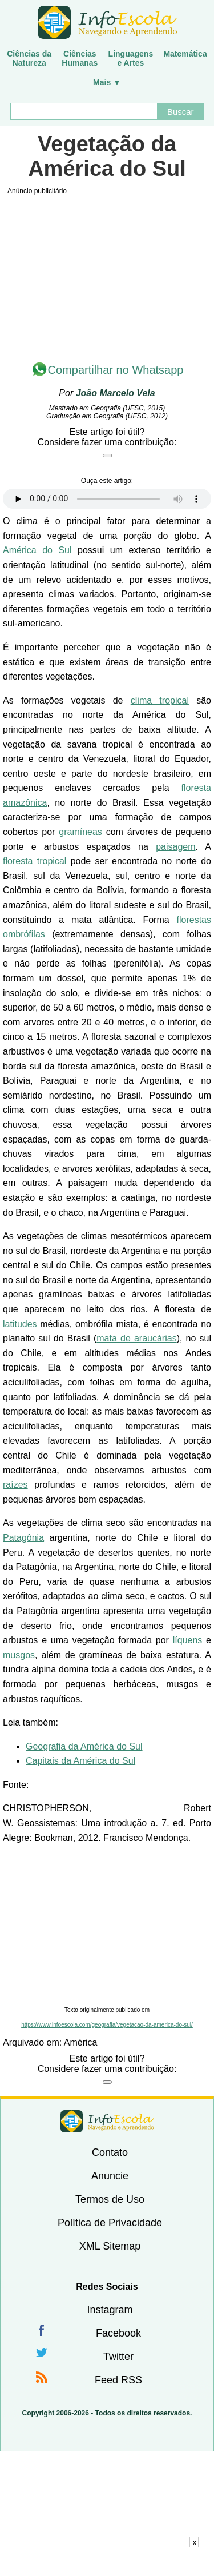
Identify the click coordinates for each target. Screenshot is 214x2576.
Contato (110, 2152)
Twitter (118, 2356)
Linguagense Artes (131, 58)
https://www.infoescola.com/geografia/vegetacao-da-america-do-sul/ (107, 2025)
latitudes (20, 1324)
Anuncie (109, 2176)
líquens (188, 1640)
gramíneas (80, 832)
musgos (19, 1655)
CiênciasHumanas (80, 58)
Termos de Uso (109, 2199)
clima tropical (160, 700)
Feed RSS (118, 2380)
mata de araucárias (136, 1338)
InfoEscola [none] (107, 2121)
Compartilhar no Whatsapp (116, 370)
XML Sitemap (109, 2246)
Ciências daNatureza (29, 58)
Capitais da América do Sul (80, 1761)
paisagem (175, 847)
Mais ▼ (107, 82)
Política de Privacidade (110, 2222)
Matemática (185, 53)
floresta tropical (34, 861)
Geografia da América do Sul (84, 1746)
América (81, 2042)
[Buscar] (84, 111)
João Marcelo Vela (115, 393)
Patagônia (23, 1538)
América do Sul (37, 550)
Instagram (109, 2309)
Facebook (118, 2333)
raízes (15, 1484)
